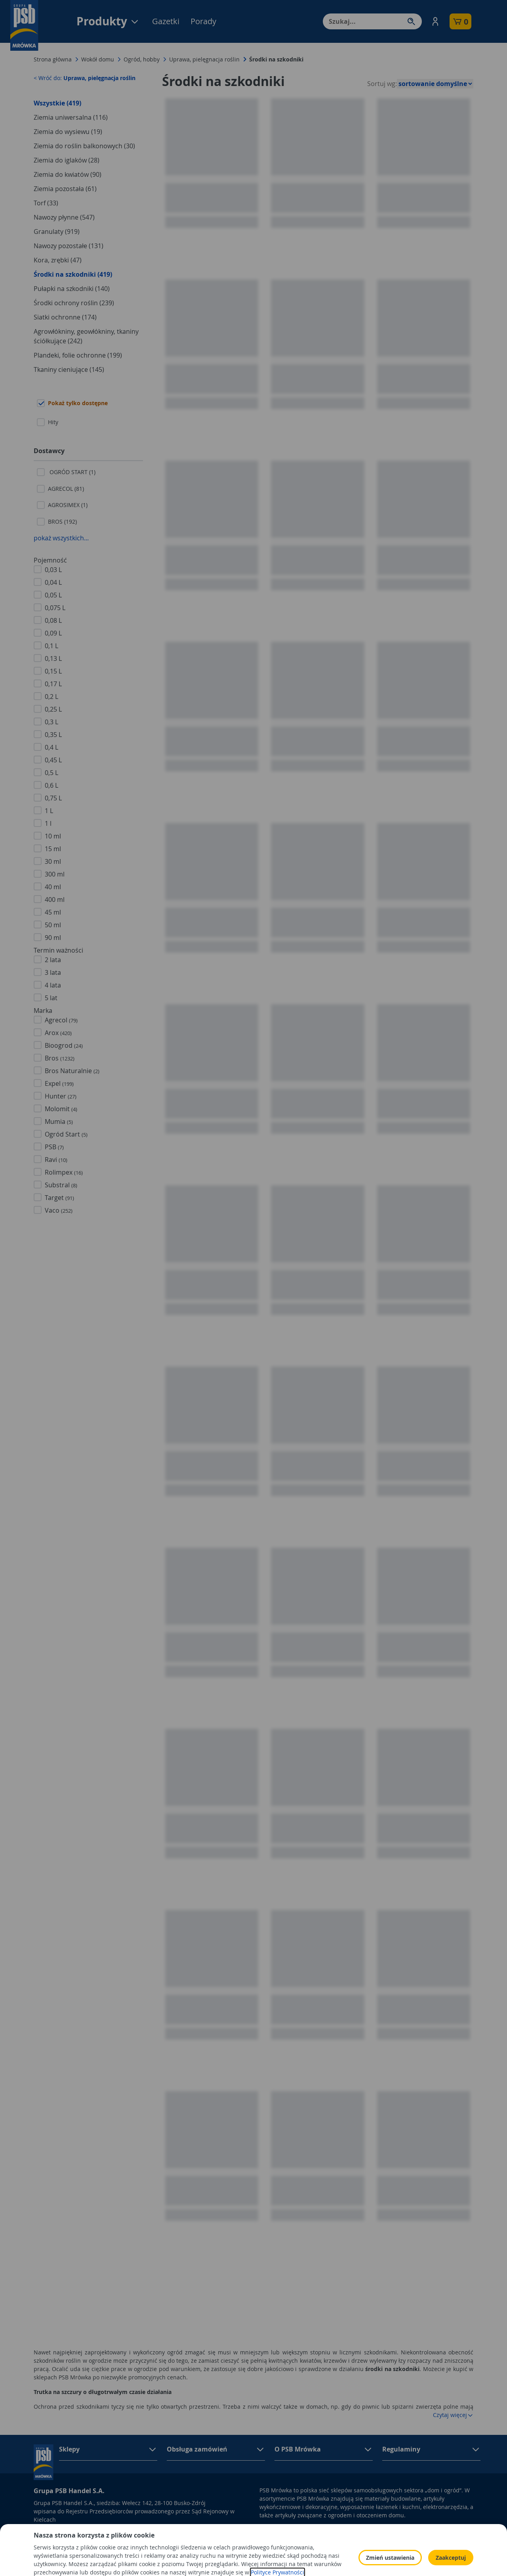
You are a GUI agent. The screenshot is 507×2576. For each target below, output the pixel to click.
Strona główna (53, 59)
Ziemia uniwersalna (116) (71, 117)
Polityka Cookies (356, 2541)
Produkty (107, 21)
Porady (203, 21)
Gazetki (165, 21)
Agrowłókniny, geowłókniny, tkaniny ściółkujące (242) (86, 336)
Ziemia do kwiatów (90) (67, 174)
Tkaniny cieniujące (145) (69, 369)
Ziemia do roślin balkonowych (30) (84, 146)
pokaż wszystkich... (61, 538)
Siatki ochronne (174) (65, 317)
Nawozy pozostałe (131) (68, 245)
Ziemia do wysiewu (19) (68, 131)
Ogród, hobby (142, 59)
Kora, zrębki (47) (58, 260)
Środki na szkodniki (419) (73, 274)
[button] (435, 21)
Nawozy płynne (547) (64, 217)
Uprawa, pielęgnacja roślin (204, 59)
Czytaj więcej (453, 2415)
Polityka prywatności (362, 2530)
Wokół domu (97, 59)
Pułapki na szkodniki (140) (72, 288)
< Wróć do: (84, 78)
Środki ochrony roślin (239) (74, 303)
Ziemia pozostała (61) (65, 188)
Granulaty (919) (57, 231)
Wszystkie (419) (57, 103)
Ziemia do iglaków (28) (66, 160)
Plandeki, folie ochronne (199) (78, 355)
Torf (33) (46, 203)
